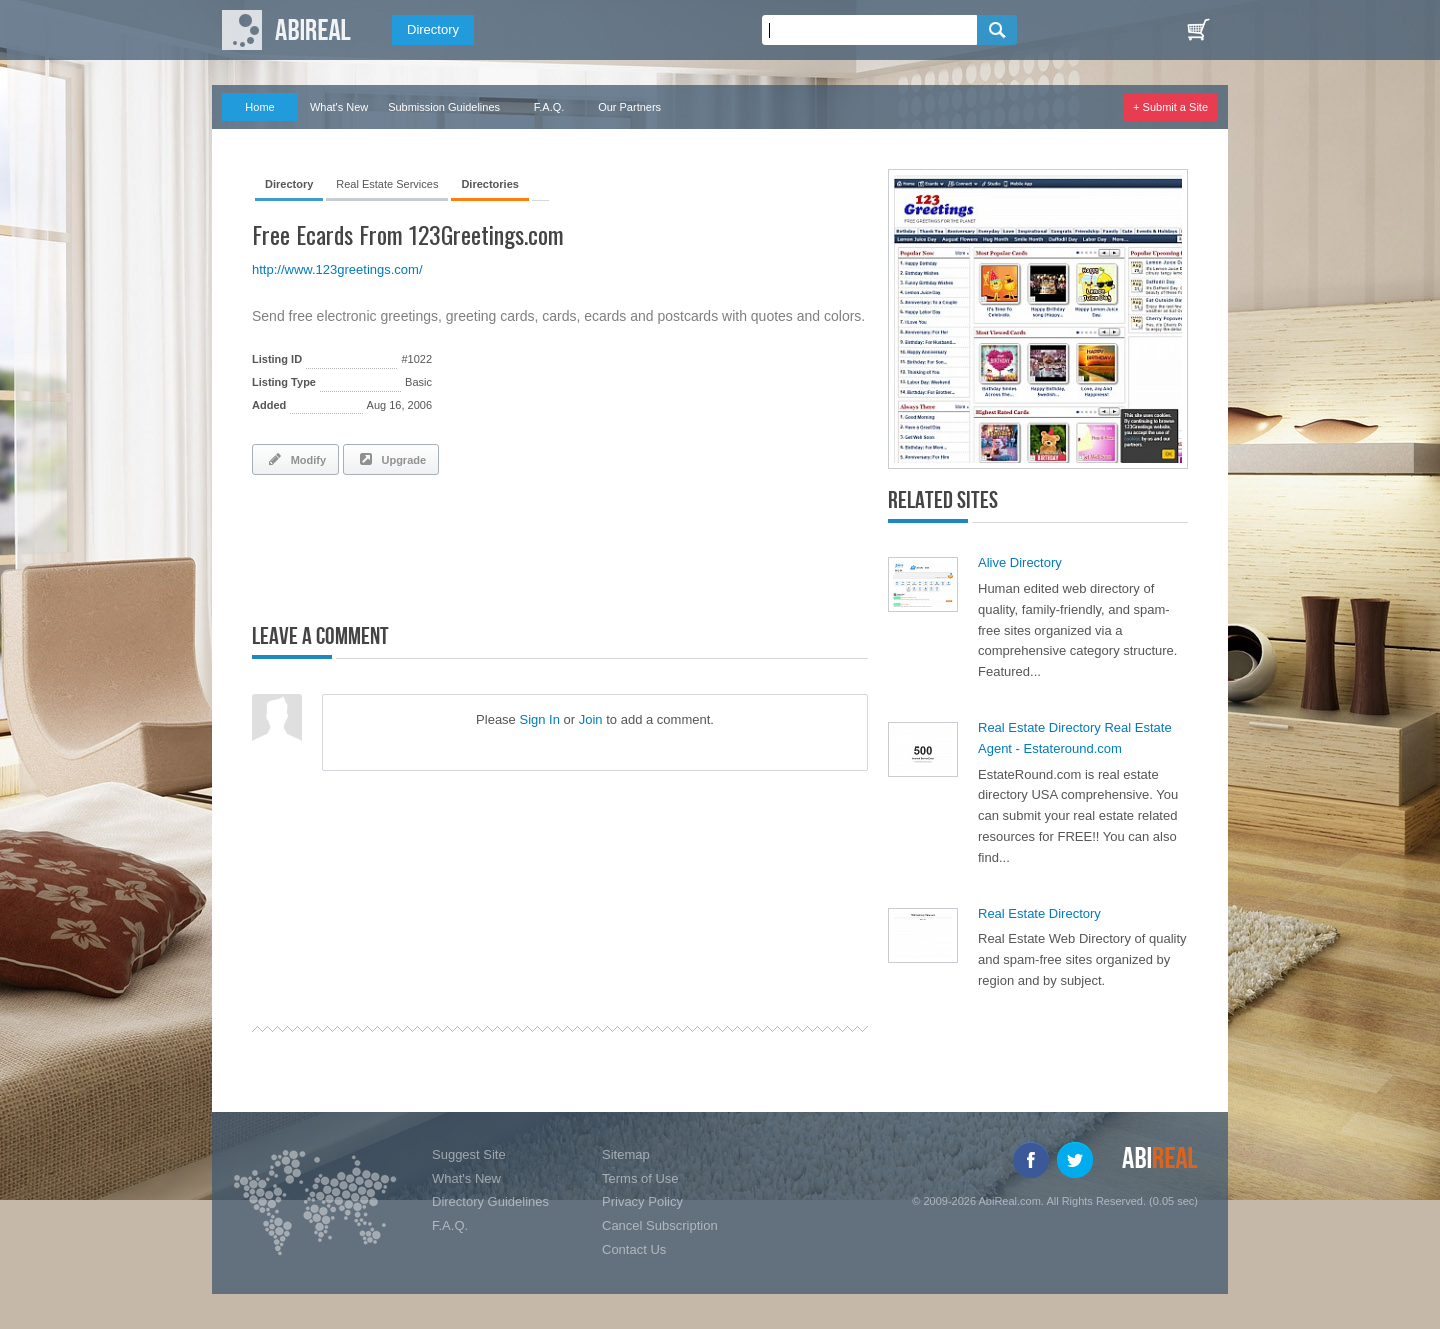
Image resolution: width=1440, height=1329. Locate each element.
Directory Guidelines (490, 1201)
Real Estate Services (387, 184)
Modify (295, 459)
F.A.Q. (549, 107)
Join (591, 719)
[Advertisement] (486, 545)
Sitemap (626, 1154)
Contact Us (634, 1249)
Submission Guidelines (444, 107)
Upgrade (391, 459)
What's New (339, 107)
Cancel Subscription (660, 1225)
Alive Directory (1020, 562)
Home (259, 107)
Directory (433, 29)
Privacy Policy (642, 1201)
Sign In (539, 719)
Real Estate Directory (1039, 913)
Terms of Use (640, 1178)
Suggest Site (469, 1154)
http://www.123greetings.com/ (337, 269)
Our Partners (629, 107)
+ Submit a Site (1170, 107)
